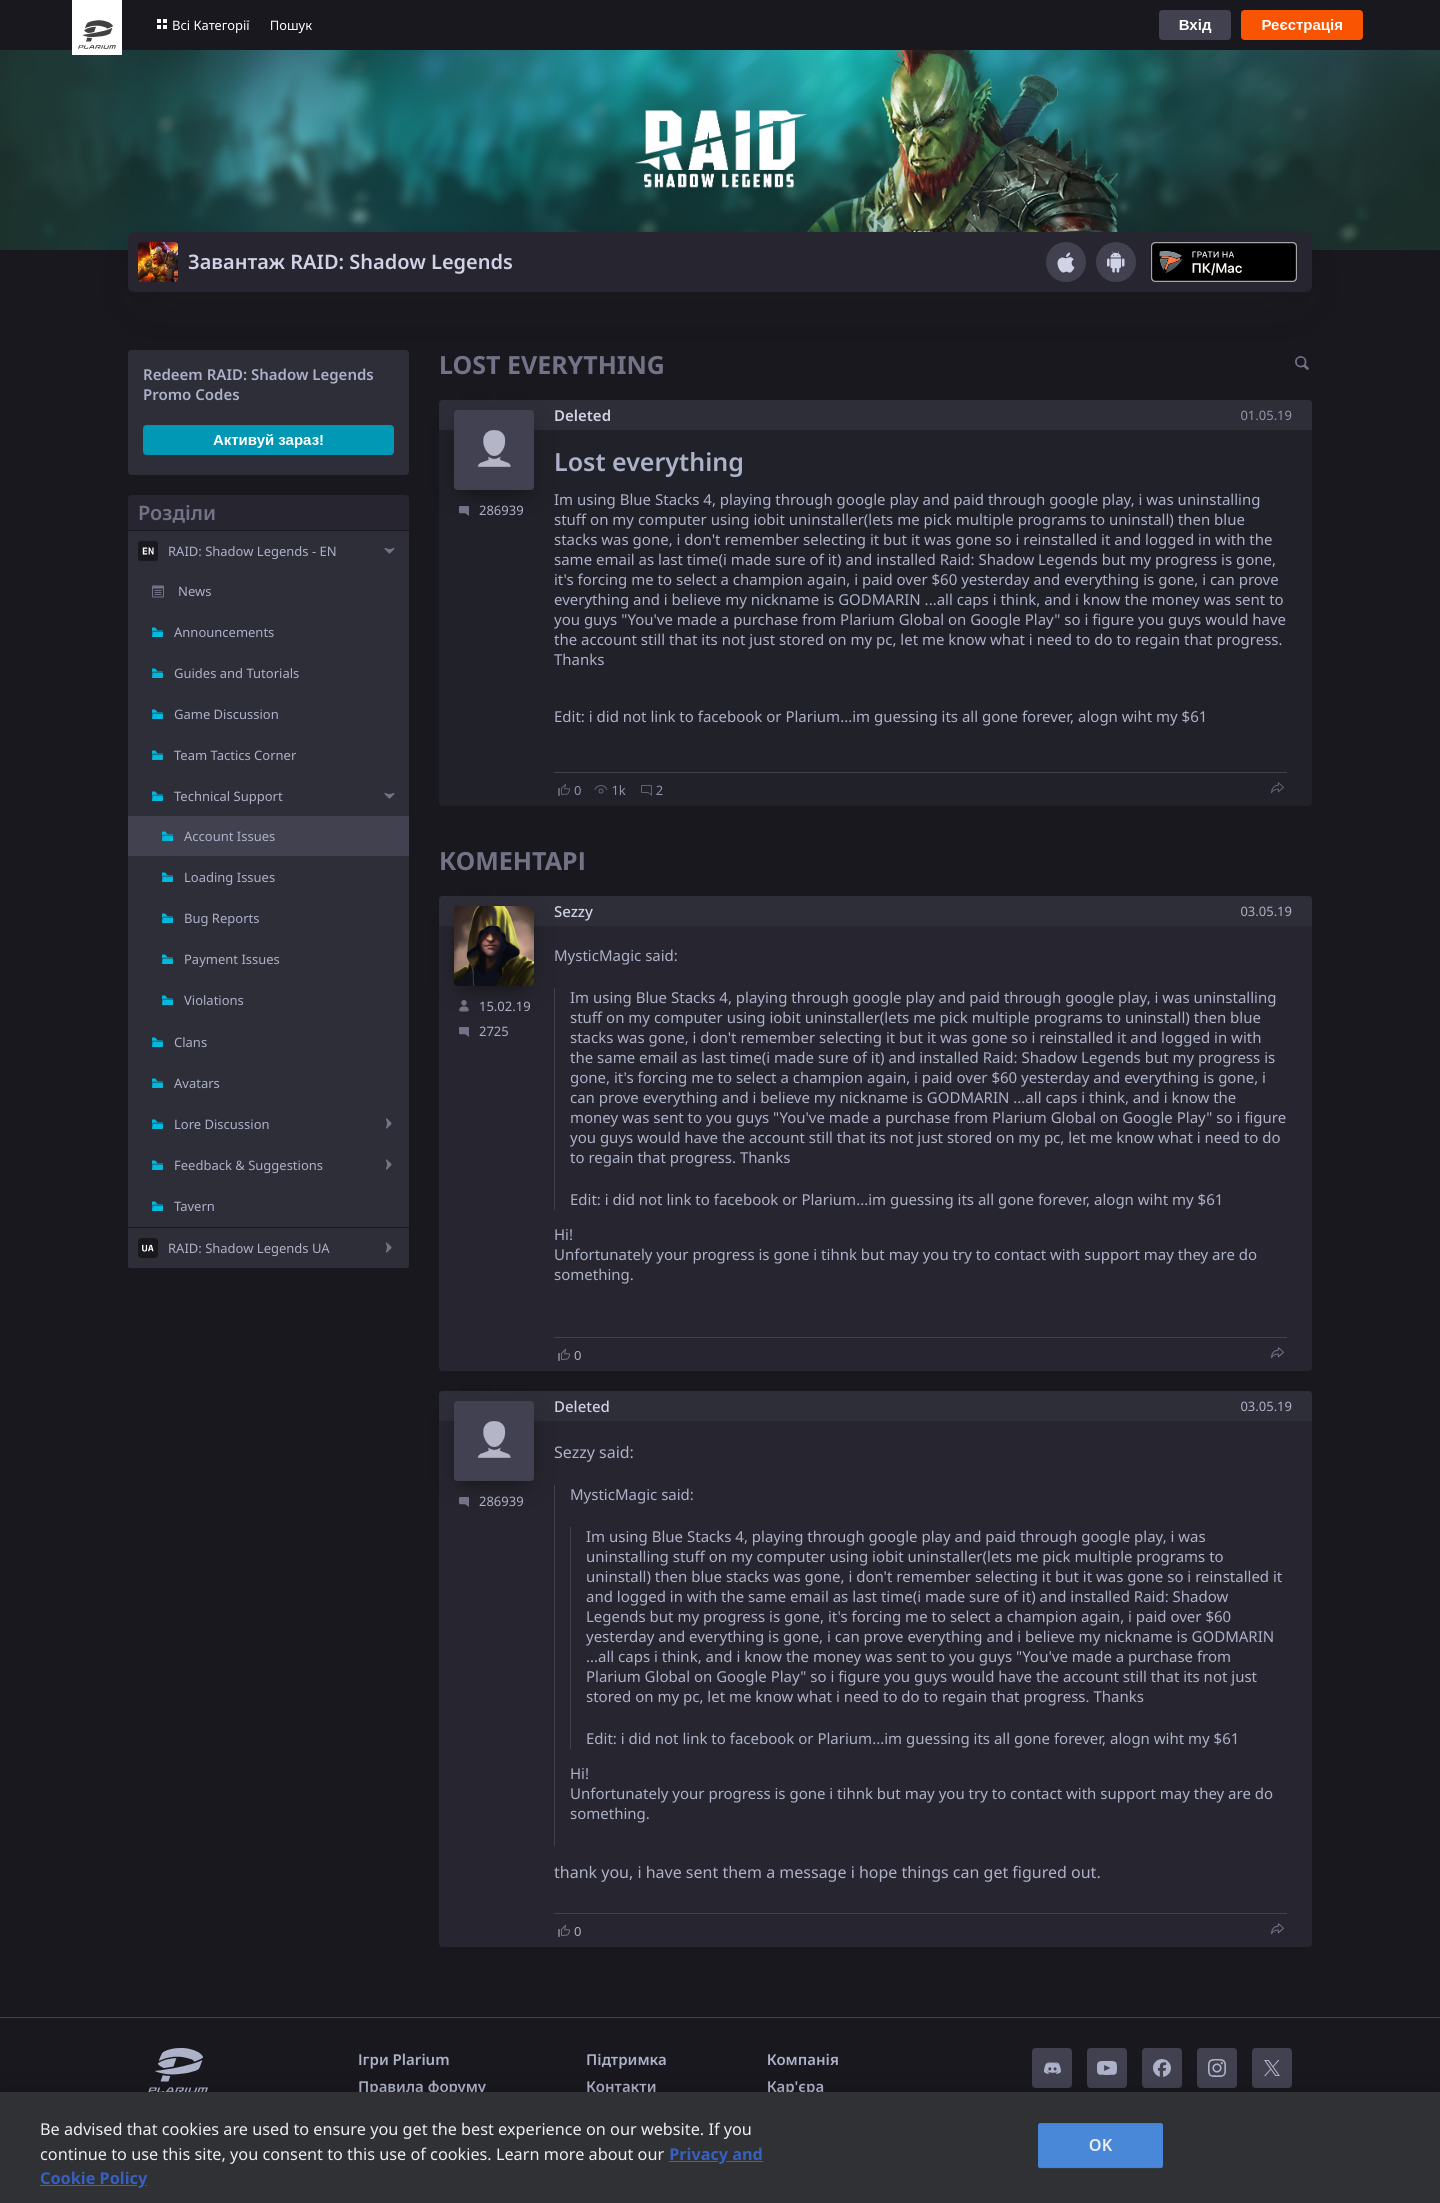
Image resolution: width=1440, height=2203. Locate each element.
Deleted (582, 416)
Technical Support (228, 796)
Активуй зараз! (268, 439)
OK (1101, 2145)
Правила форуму (422, 2087)
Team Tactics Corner (235, 755)
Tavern (194, 1206)
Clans (190, 1042)
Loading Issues (229, 877)
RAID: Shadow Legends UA (249, 1248)
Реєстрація (1302, 24)
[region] (720, 2147)
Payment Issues (232, 959)
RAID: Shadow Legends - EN (252, 551)
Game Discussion (226, 714)
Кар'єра (795, 2087)
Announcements (224, 632)
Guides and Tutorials (236, 673)
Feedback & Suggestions (248, 1165)
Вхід (1195, 24)
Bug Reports (221, 918)
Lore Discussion (222, 1124)
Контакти (621, 2087)
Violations (214, 1000)
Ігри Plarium (404, 2060)
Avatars (197, 1083)
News (194, 591)
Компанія (803, 2060)
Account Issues (229, 836)
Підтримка (626, 2060)
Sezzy (573, 912)
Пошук (291, 25)
